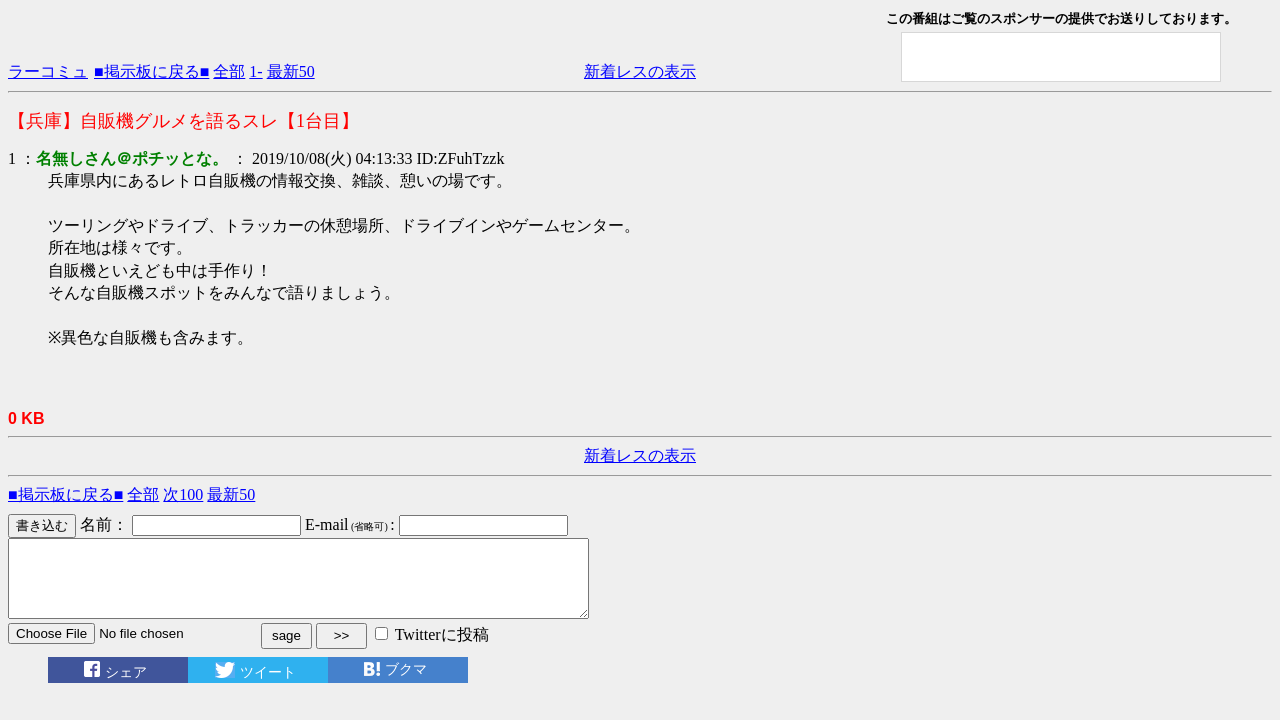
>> (342, 650)
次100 (183, 494)
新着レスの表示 (640, 71)
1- (255, 71)
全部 (229, 71)
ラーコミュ (48, 71)
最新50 (291, 71)
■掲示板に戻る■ (151, 71)
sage (286, 650)
